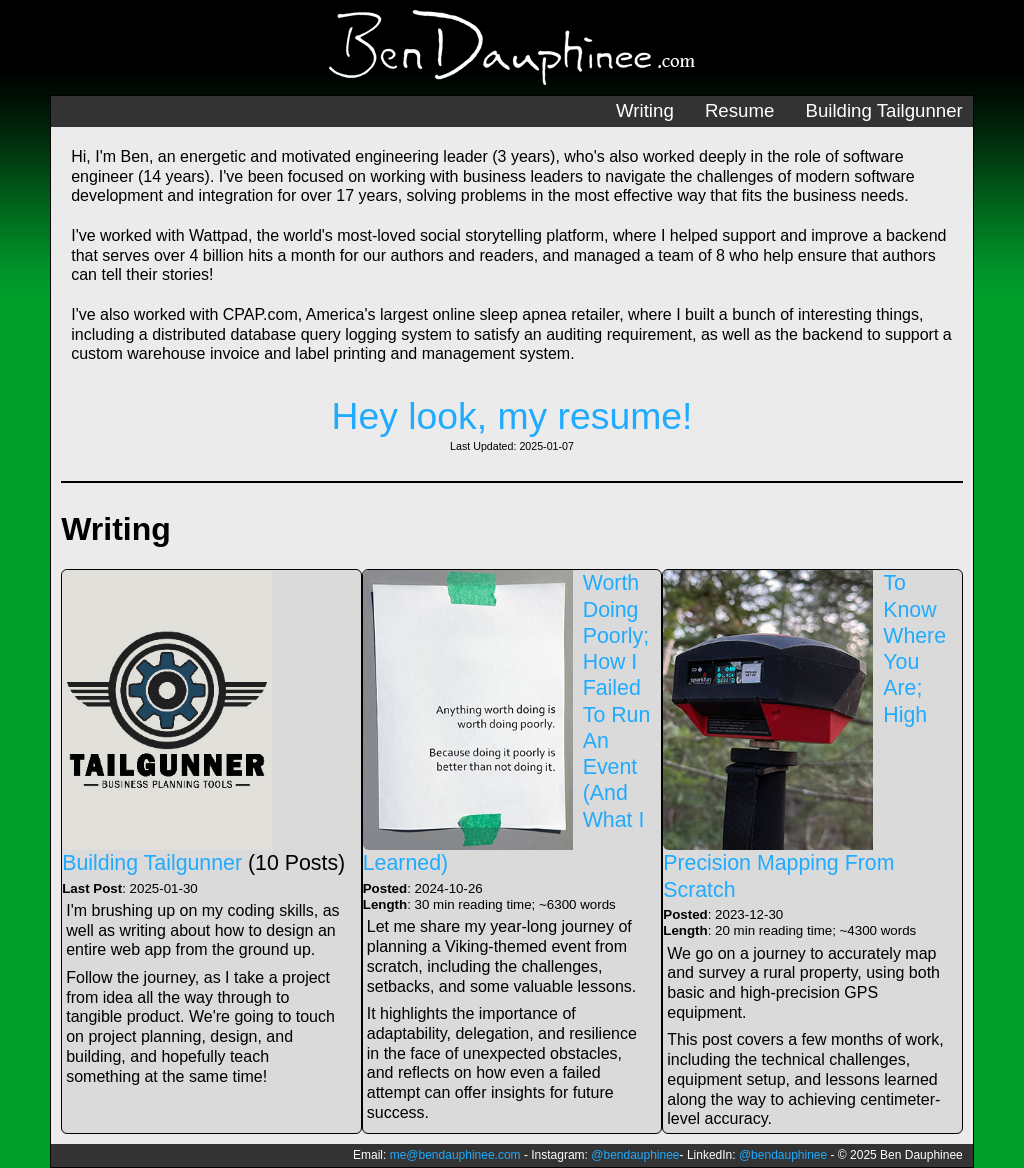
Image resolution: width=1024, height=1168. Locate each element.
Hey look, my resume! (512, 416)
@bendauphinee (635, 1155)
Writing (645, 110)
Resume (739, 110)
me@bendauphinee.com (455, 1155)
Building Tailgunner (883, 110)
